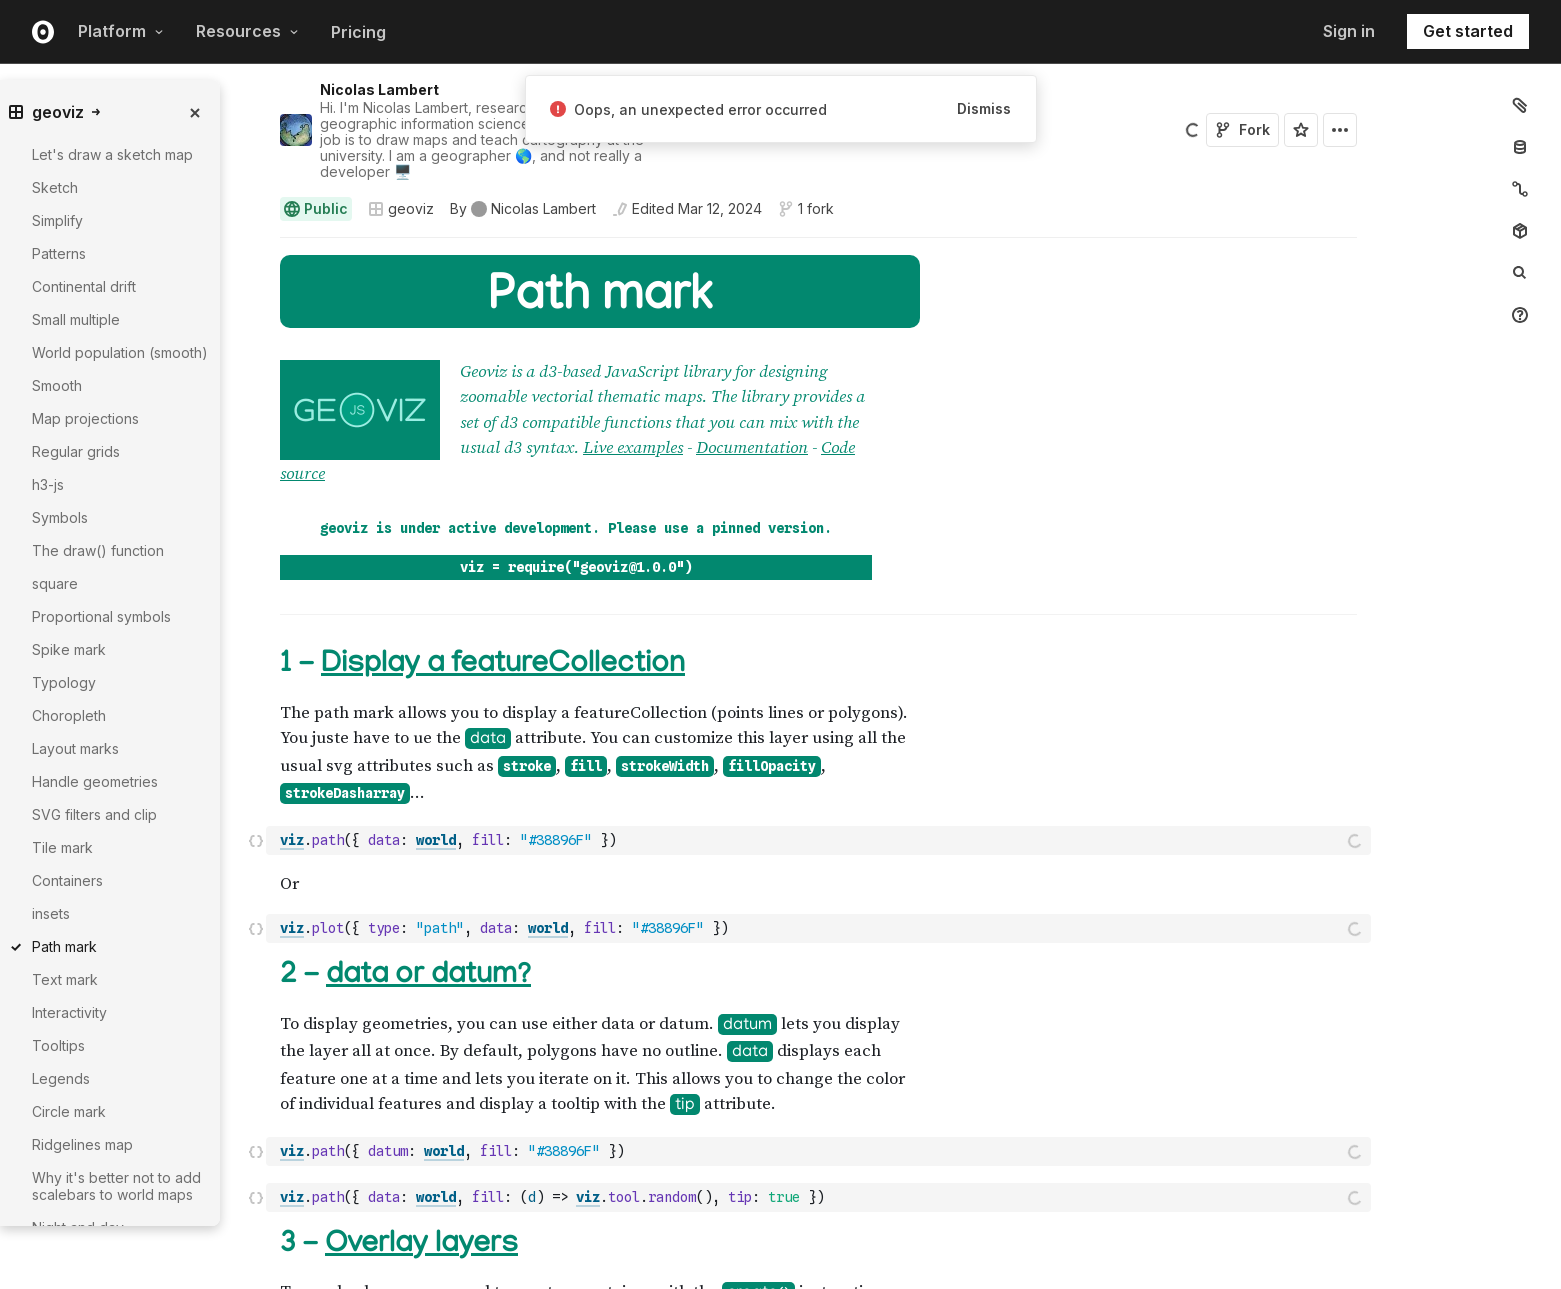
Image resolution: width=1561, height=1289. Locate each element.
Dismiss (984, 108)
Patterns (59, 253)
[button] (256, 246)
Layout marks (75, 748)
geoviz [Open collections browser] (401, 208)
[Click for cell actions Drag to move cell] (256, 786)
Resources (247, 31)
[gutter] (152, 1236)
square (55, 583)
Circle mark (69, 1111)
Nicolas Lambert (379, 89)
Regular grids (76, 451)
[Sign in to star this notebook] (1301, 130)
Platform (121, 31)
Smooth (57, 385)
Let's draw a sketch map (112, 154)
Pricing (358, 32)
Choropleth (69, 715)
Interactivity (69, 1012)
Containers (67, 880)
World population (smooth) (120, 352)
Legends (61, 1078)
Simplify (57, 220)
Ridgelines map (82, 1144)
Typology (64, 682)
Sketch (55, 187)
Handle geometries (95, 781)
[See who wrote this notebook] (523, 209)
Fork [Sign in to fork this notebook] (1242, 129)
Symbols (60, 517)
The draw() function (98, 550)
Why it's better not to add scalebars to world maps (116, 1186)
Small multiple (76, 319)
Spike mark (69, 649)
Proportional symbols (101, 616)
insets (51, 913)
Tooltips (58, 1045)
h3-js (48, 484)
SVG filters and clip (94, 814)
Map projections (85, 418)
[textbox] (820, 786)
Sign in (1349, 31)
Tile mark (62, 847)
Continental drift (84, 286)
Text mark (65, 979)
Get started (1468, 31)
